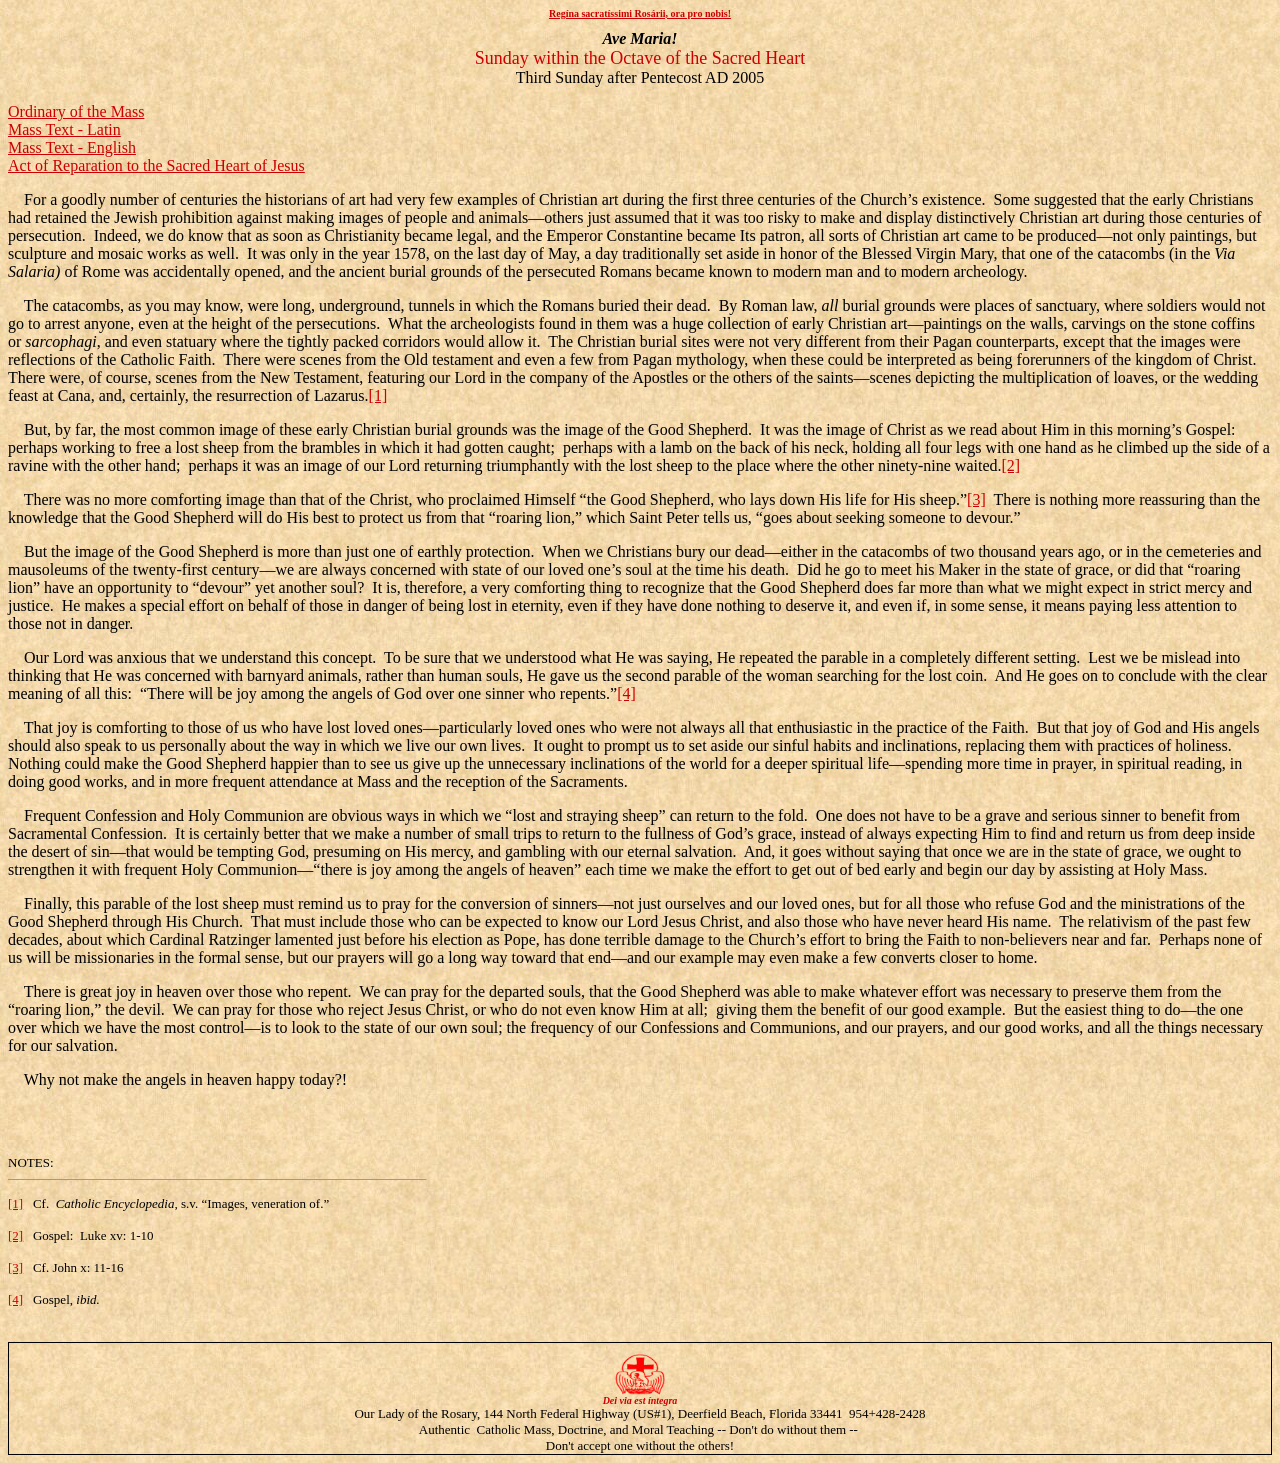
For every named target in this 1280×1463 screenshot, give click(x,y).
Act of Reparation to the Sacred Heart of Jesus (156, 165)
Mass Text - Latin (64, 129)
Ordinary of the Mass (76, 111)
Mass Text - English (72, 147)
